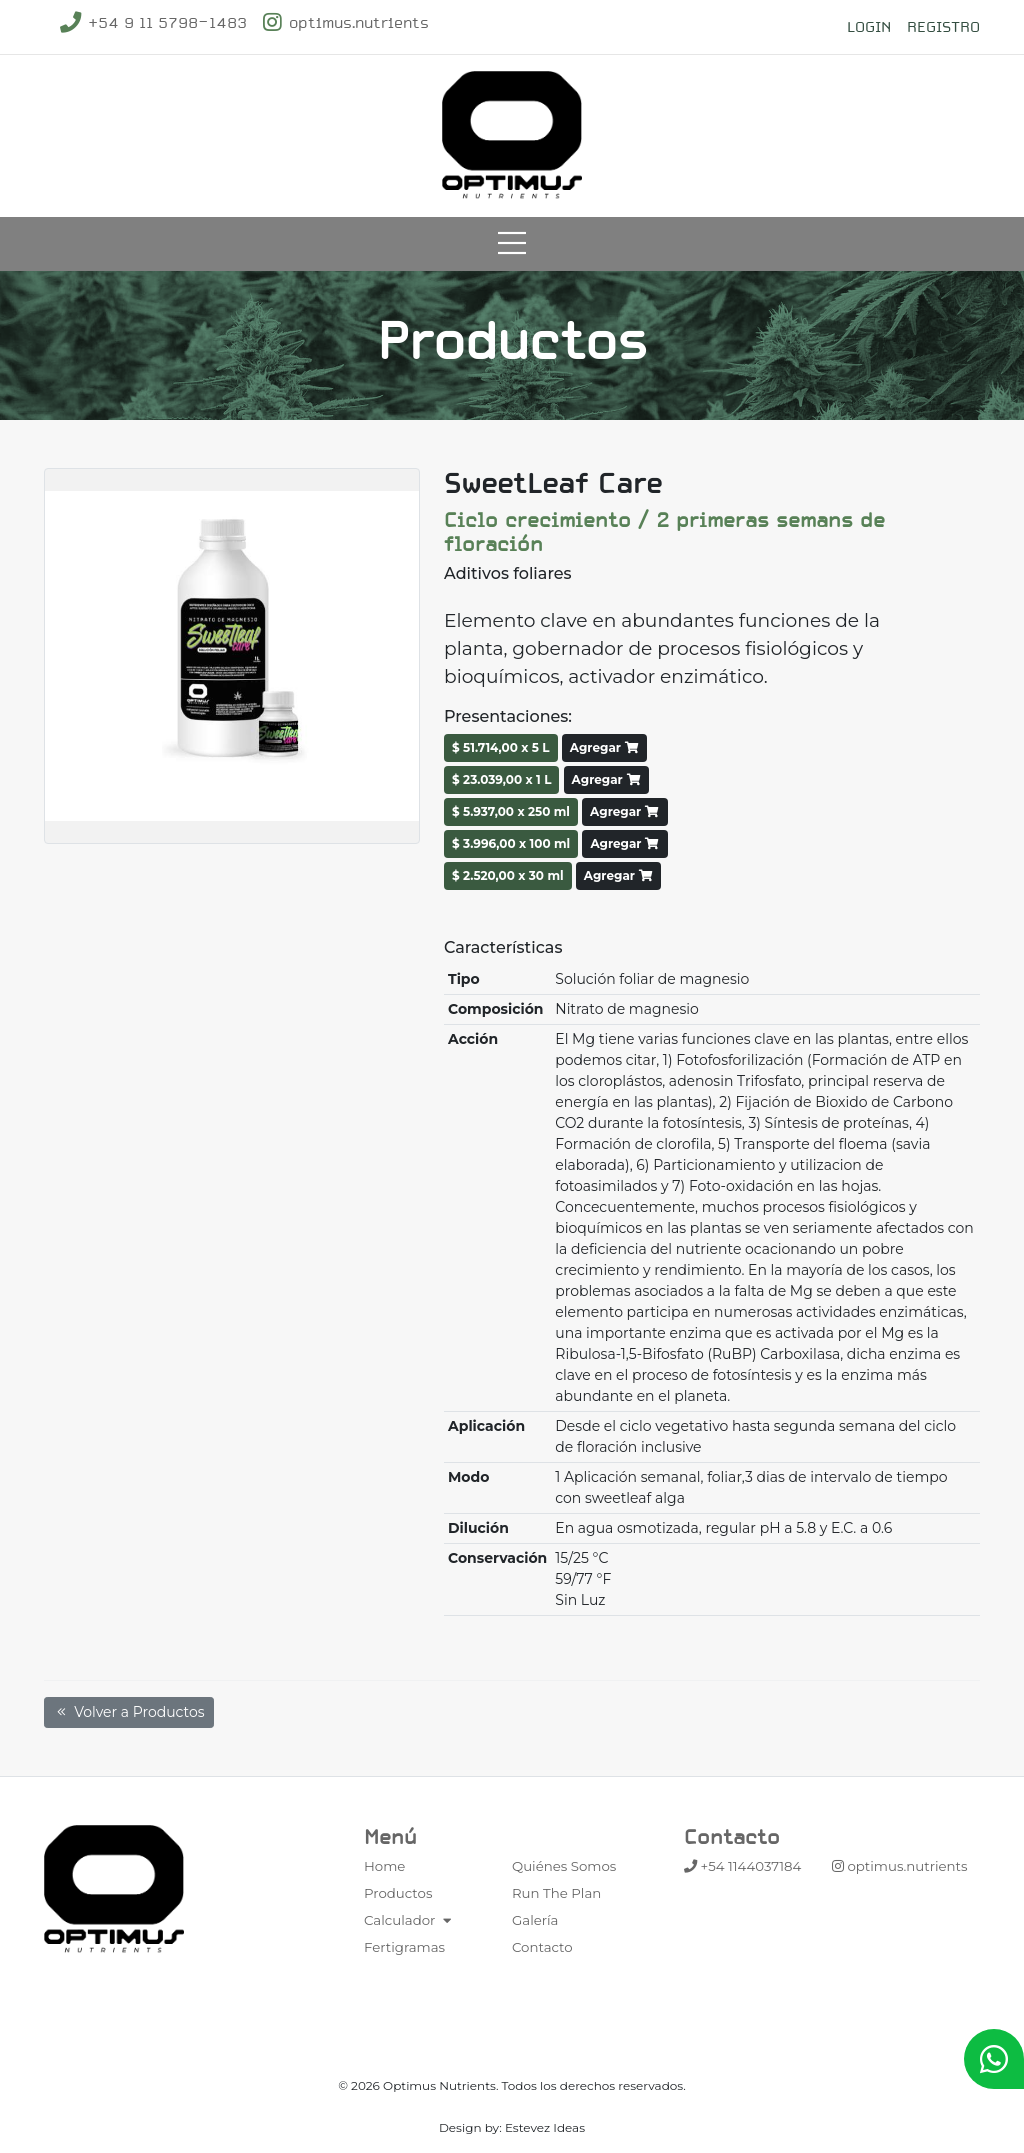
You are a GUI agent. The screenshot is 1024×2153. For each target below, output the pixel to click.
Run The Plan (556, 1893)
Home (384, 1866)
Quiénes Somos (564, 1866)
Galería (535, 1920)
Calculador (410, 1920)
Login (869, 27)
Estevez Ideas (545, 2127)
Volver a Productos (129, 1712)
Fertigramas (404, 1947)
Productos (398, 1893)
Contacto (542, 1947)
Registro (943, 27)
